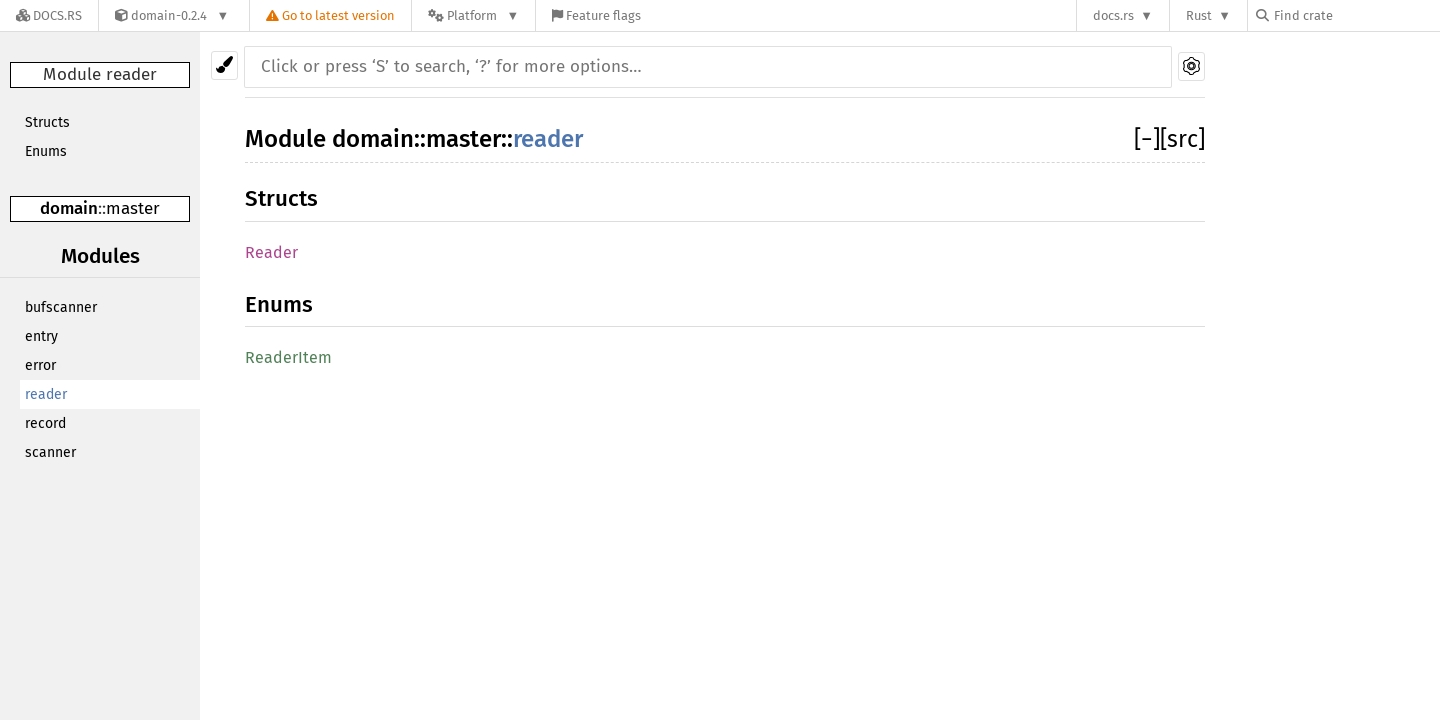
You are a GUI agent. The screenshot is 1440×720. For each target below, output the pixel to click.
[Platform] (473, 15)
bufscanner (61, 307)
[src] (1182, 139)
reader (46, 394)
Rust (1199, 15)
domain (69, 208)
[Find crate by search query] (1356, 15)
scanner (50, 452)
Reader (271, 252)
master (133, 208)
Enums (46, 151)
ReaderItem (288, 357)
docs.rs (1113, 15)
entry (41, 336)
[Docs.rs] (49, 15)
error (40, 365)
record (45, 423)
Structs (47, 122)
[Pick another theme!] (224, 65)
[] (1147, 139)
